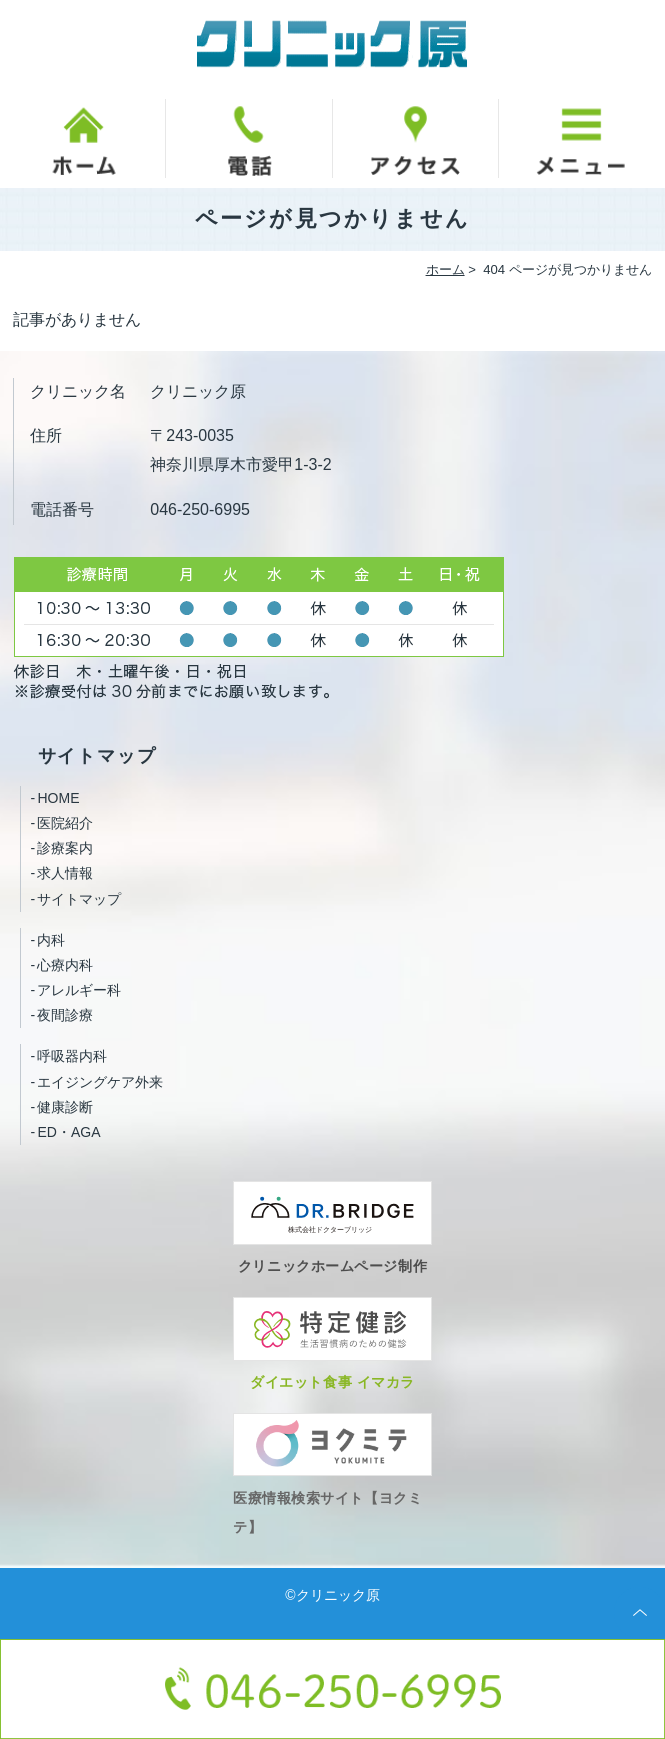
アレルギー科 (79, 990)
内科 (51, 940)
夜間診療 (65, 1015)
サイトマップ (79, 899)
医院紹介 (65, 823)
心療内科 (65, 965)
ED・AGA (68, 1132)
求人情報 (65, 873)
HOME (58, 798)
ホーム (445, 269)
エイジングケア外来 (100, 1082)
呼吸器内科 (72, 1056)
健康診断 (65, 1107)
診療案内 (65, 848)
